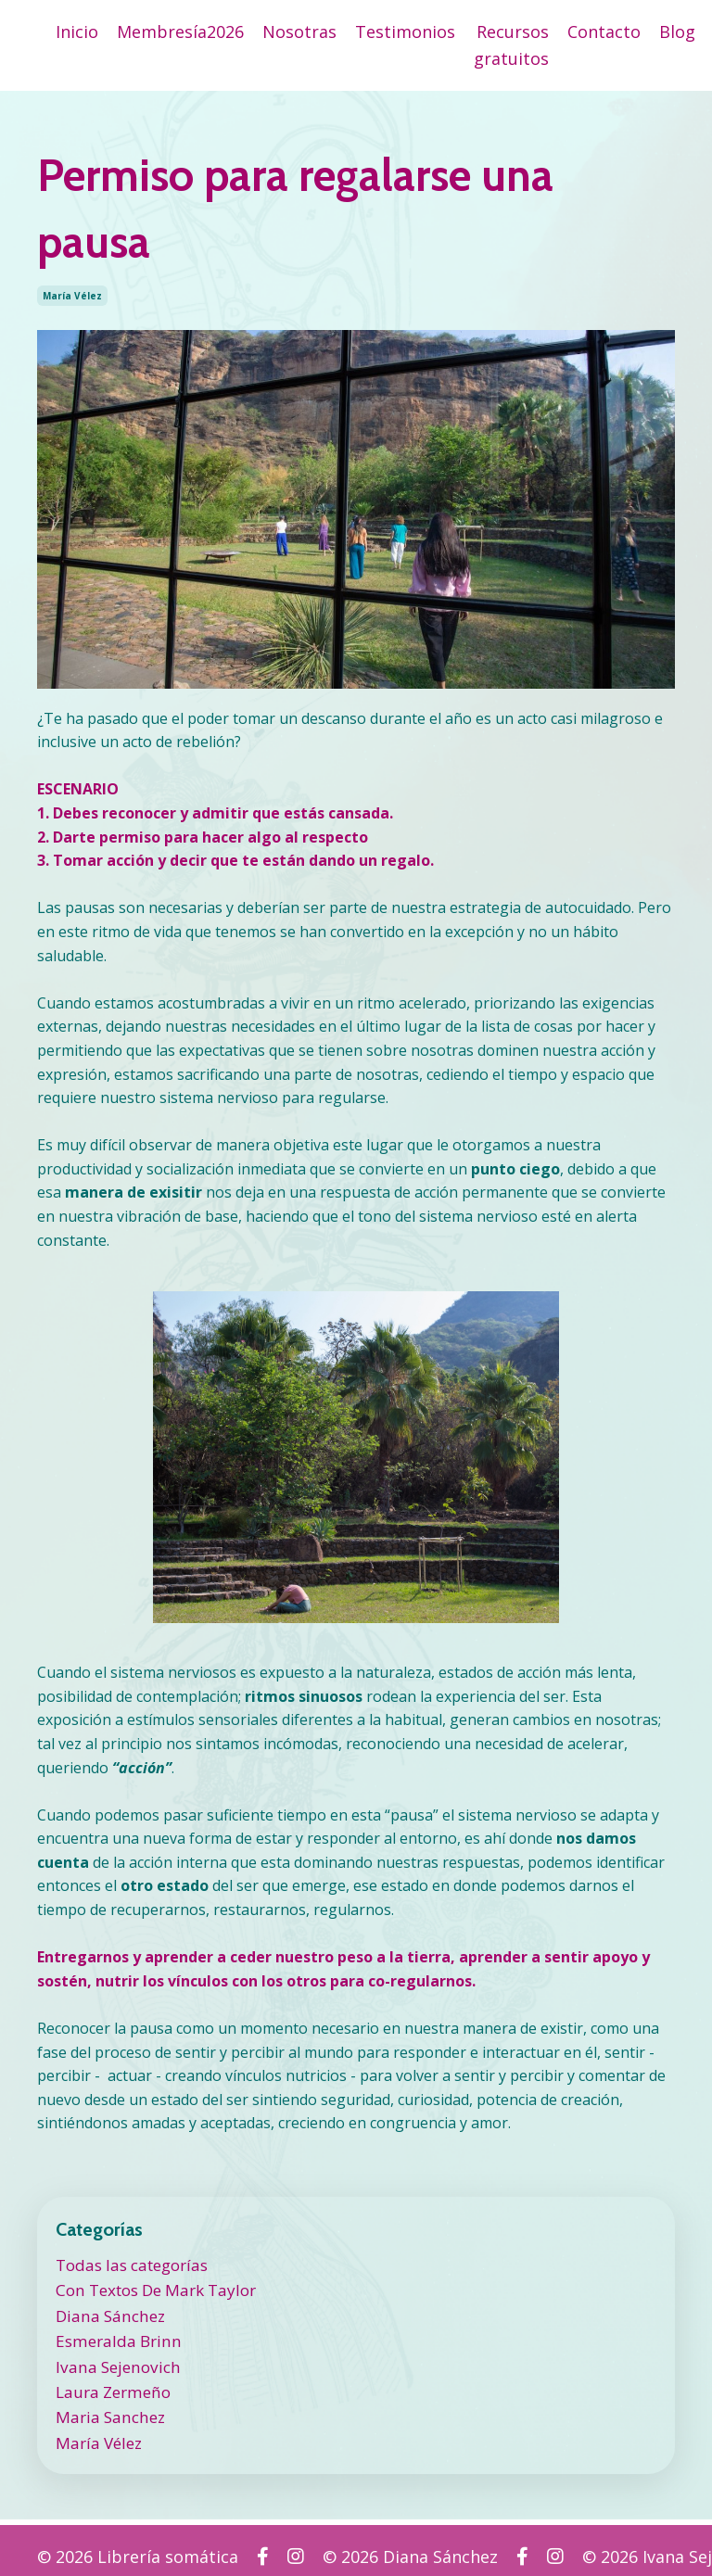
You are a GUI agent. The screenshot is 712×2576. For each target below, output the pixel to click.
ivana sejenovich (114, 2358)
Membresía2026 (180, 31)
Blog (677, 31)
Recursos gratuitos (511, 45)
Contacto (604, 31)
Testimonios (405, 31)
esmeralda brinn (113, 2335)
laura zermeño (110, 2382)
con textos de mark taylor (152, 2288)
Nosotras (299, 31)
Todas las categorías (127, 2263)
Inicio (77, 31)
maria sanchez (107, 2406)
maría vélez (72, 295)
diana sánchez (107, 2311)
